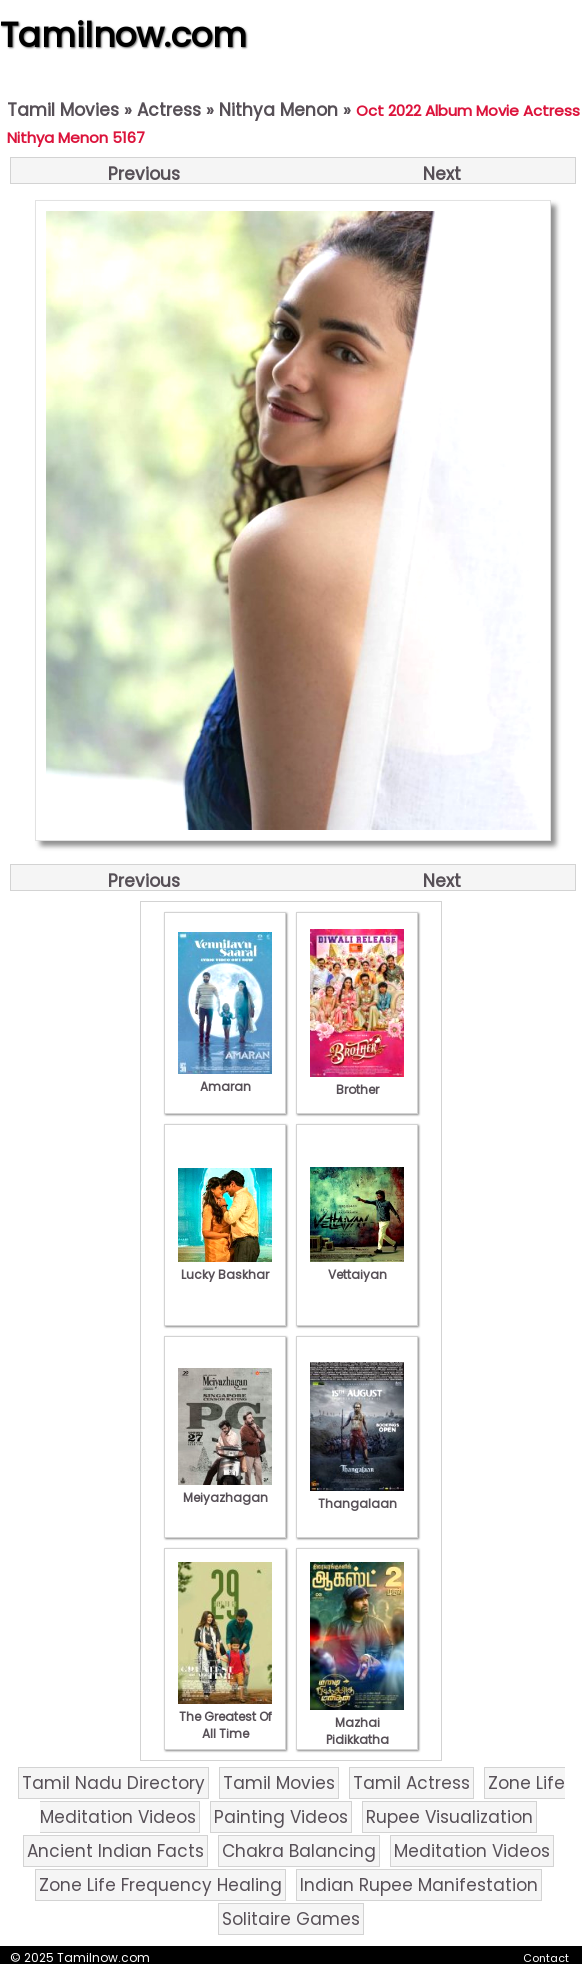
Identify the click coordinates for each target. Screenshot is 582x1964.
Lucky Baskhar (225, 1266)
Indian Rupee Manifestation (419, 1885)
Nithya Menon (278, 110)
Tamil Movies (63, 110)
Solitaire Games (291, 1919)
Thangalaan (357, 1495)
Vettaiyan (357, 1266)
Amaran (225, 1078)
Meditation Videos (472, 1851)
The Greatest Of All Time (225, 1716)
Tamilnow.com (123, 35)
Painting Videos (281, 1817)
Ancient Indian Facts (115, 1851)
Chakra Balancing (299, 1851)
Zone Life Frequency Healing (160, 1885)
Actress (169, 110)
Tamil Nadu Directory (113, 1783)
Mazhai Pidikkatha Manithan (357, 1731)
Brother (357, 1081)
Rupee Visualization (449, 1817)
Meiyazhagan (225, 1489)
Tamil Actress (411, 1783)
